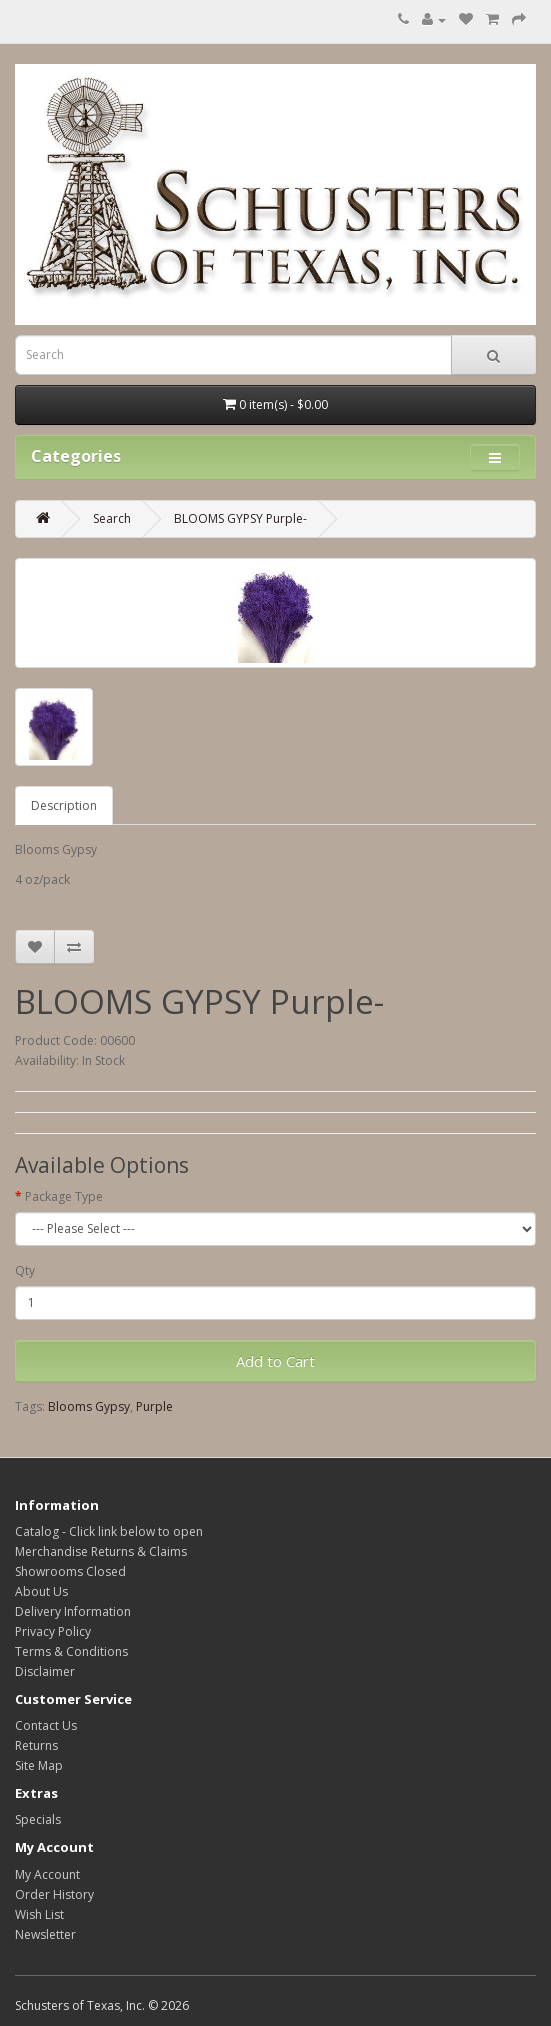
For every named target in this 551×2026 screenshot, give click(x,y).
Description (64, 805)
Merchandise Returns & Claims (101, 1551)
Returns (36, 1745)
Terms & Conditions (71, 1651)
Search (112, 518)
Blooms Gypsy (89, 1406)
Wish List (39, 1914)
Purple (154, 1406)
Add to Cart (275, 1361)
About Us (41, 1591)
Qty (25, 1270)
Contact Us (46, 1725)
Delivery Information (73, 1611)
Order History (54, 1894)
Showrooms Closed (70, 1571)
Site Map (39, 1765)
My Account (47, 1874)
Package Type (64, 1196)
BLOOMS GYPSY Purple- (240, 518)
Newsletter (45, 1934)
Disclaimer (45, 1671)
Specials (38, 1819)
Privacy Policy (53, 1631)
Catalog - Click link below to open (109, 1531)
